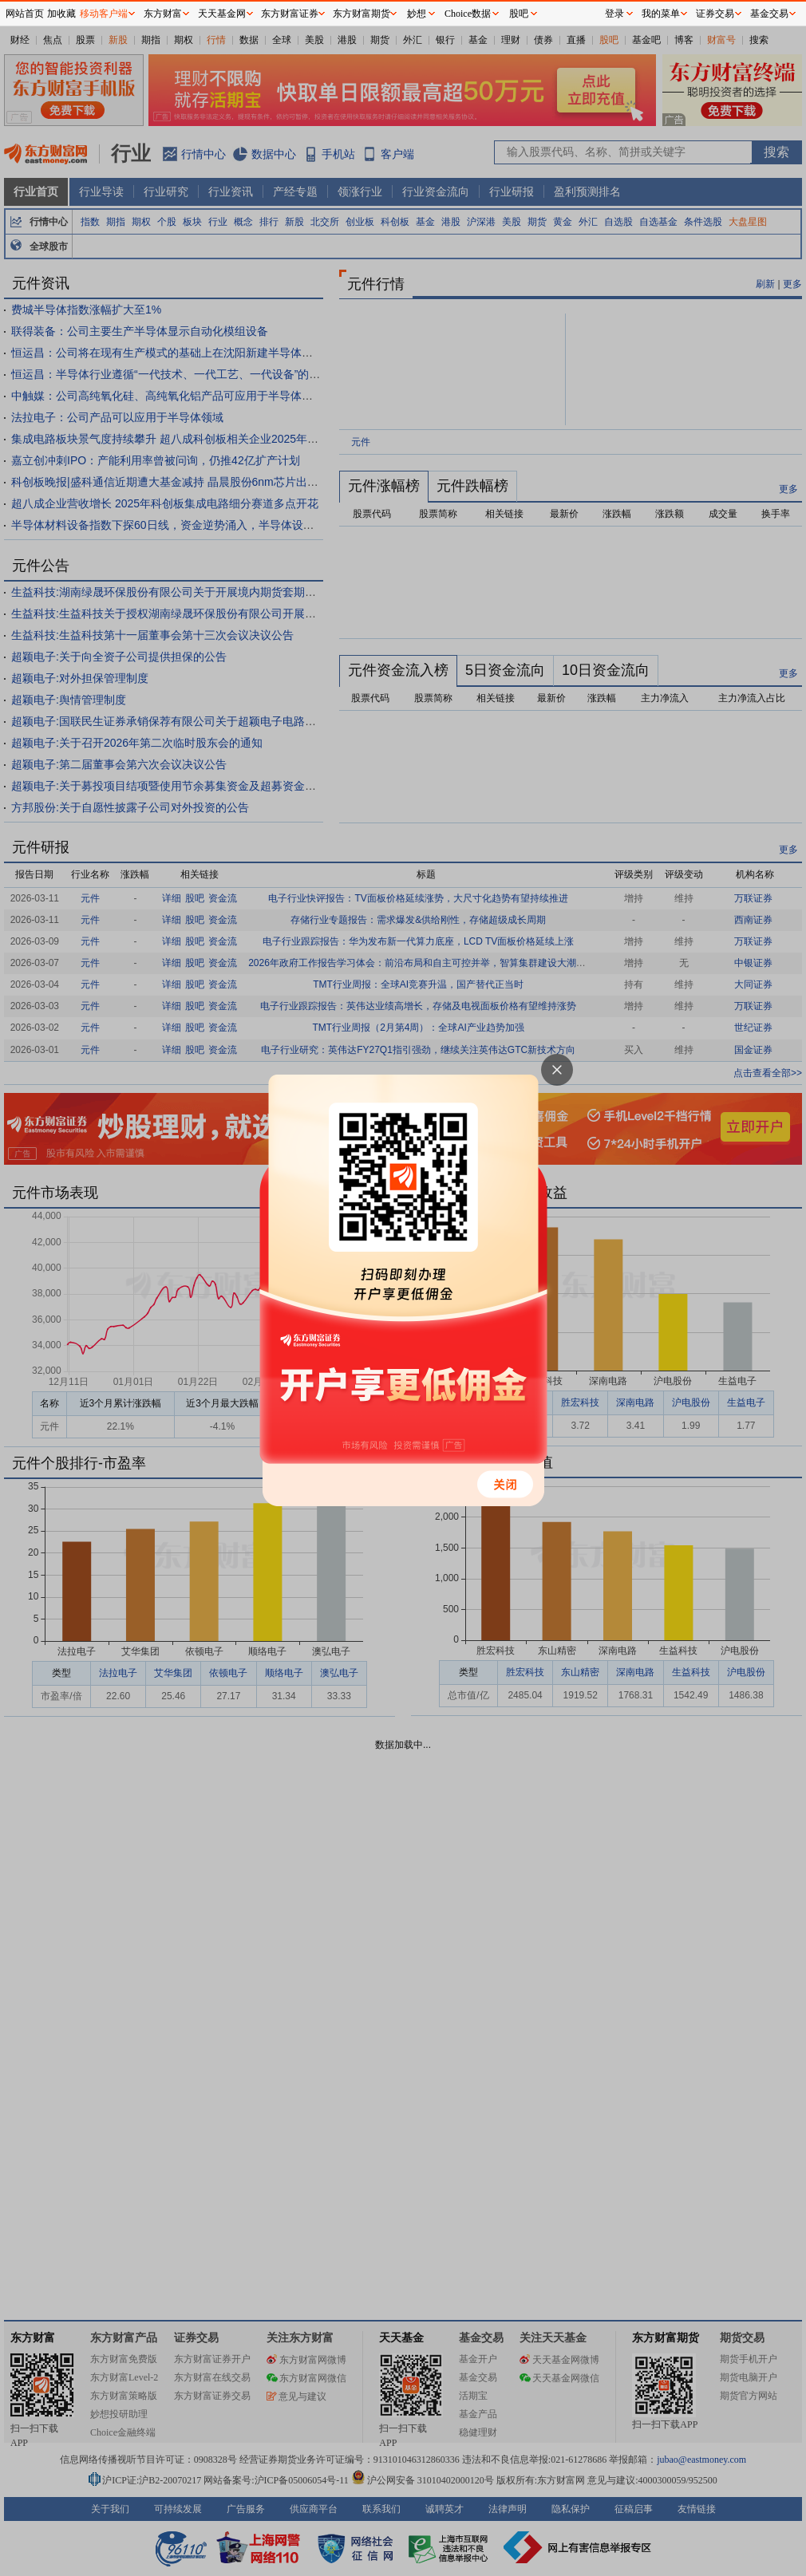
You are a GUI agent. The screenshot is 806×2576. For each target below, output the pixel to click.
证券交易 (715, 13)
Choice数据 (467, 13)
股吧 (518, 13)
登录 (614, 13)
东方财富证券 (289, 13)
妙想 (416, 13)
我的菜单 (661, 13)
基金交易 (769, 13)
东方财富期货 (361, 13)
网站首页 (25, 13)
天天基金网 (222, 13)
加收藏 (61, 13)
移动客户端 (104, 13)
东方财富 (163, 13)
